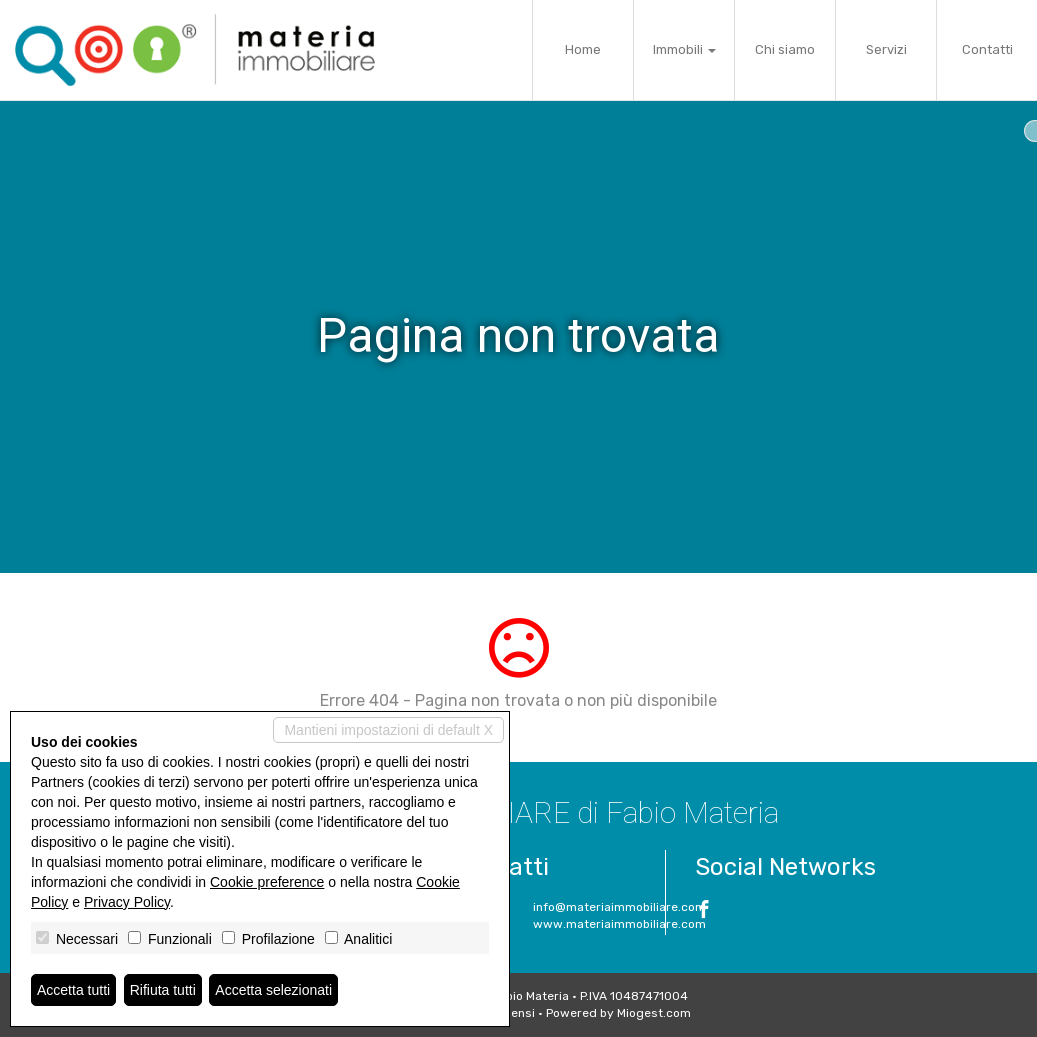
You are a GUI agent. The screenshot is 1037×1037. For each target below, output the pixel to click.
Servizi (886, 49)
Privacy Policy (127, 902)
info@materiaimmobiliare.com (619, 907)
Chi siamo (785, 49)
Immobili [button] (684, 49)
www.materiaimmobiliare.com (619, 924)
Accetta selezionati (273, 990)
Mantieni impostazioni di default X (388, 730)
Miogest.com (654, 1013)
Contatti (987, 49)
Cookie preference (267, 882)
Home (583, 49)
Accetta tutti (73, 990)
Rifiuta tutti (163, 990)
